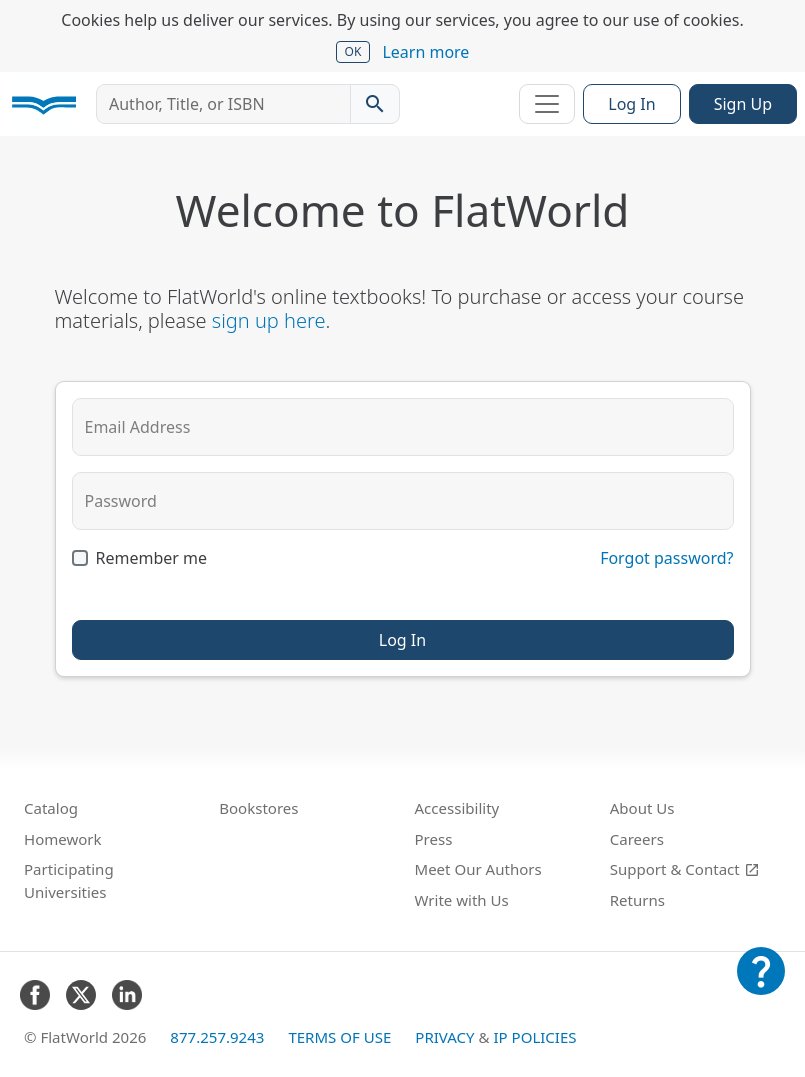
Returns (637, 900)
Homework (63, 839)
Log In (631, 104)
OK (353, 51)
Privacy (444, 1037)
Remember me (152, 558)
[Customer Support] (761, 985)
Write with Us (462, 900)
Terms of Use (339, 1037)
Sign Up (743, 104)
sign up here (269, 320)
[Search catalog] (375, 104)
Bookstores (258, 808)
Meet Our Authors (478, 869)
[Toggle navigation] (547, 104)
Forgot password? (666, 558)
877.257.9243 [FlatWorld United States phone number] (217, 1037)
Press (434, 839)
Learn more (425, 52)
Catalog (51, 808)
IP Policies (534, 1037)
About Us (642, 808)
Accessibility (457, 808)
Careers (637, 839)
